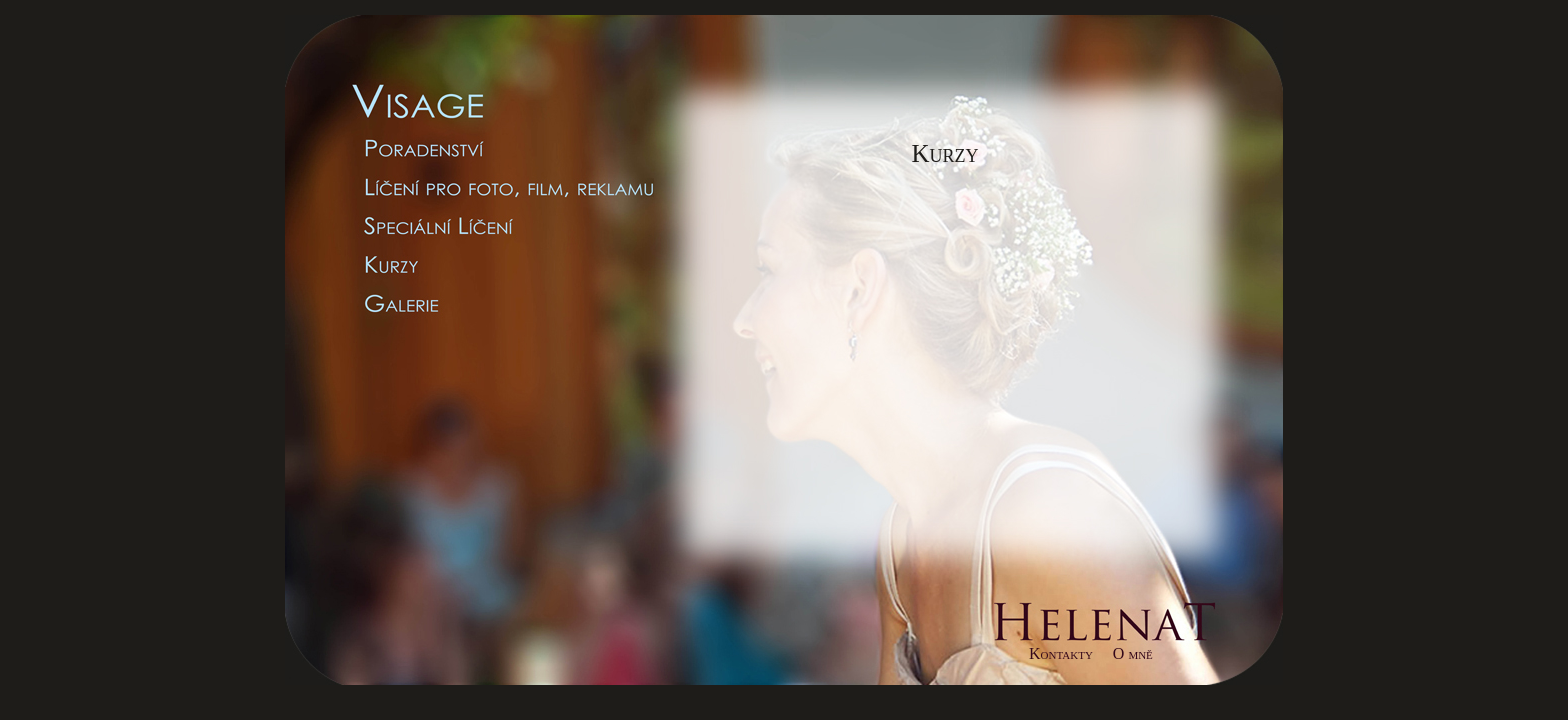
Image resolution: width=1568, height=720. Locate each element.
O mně (1133, 653)
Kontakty (1061, 653)
